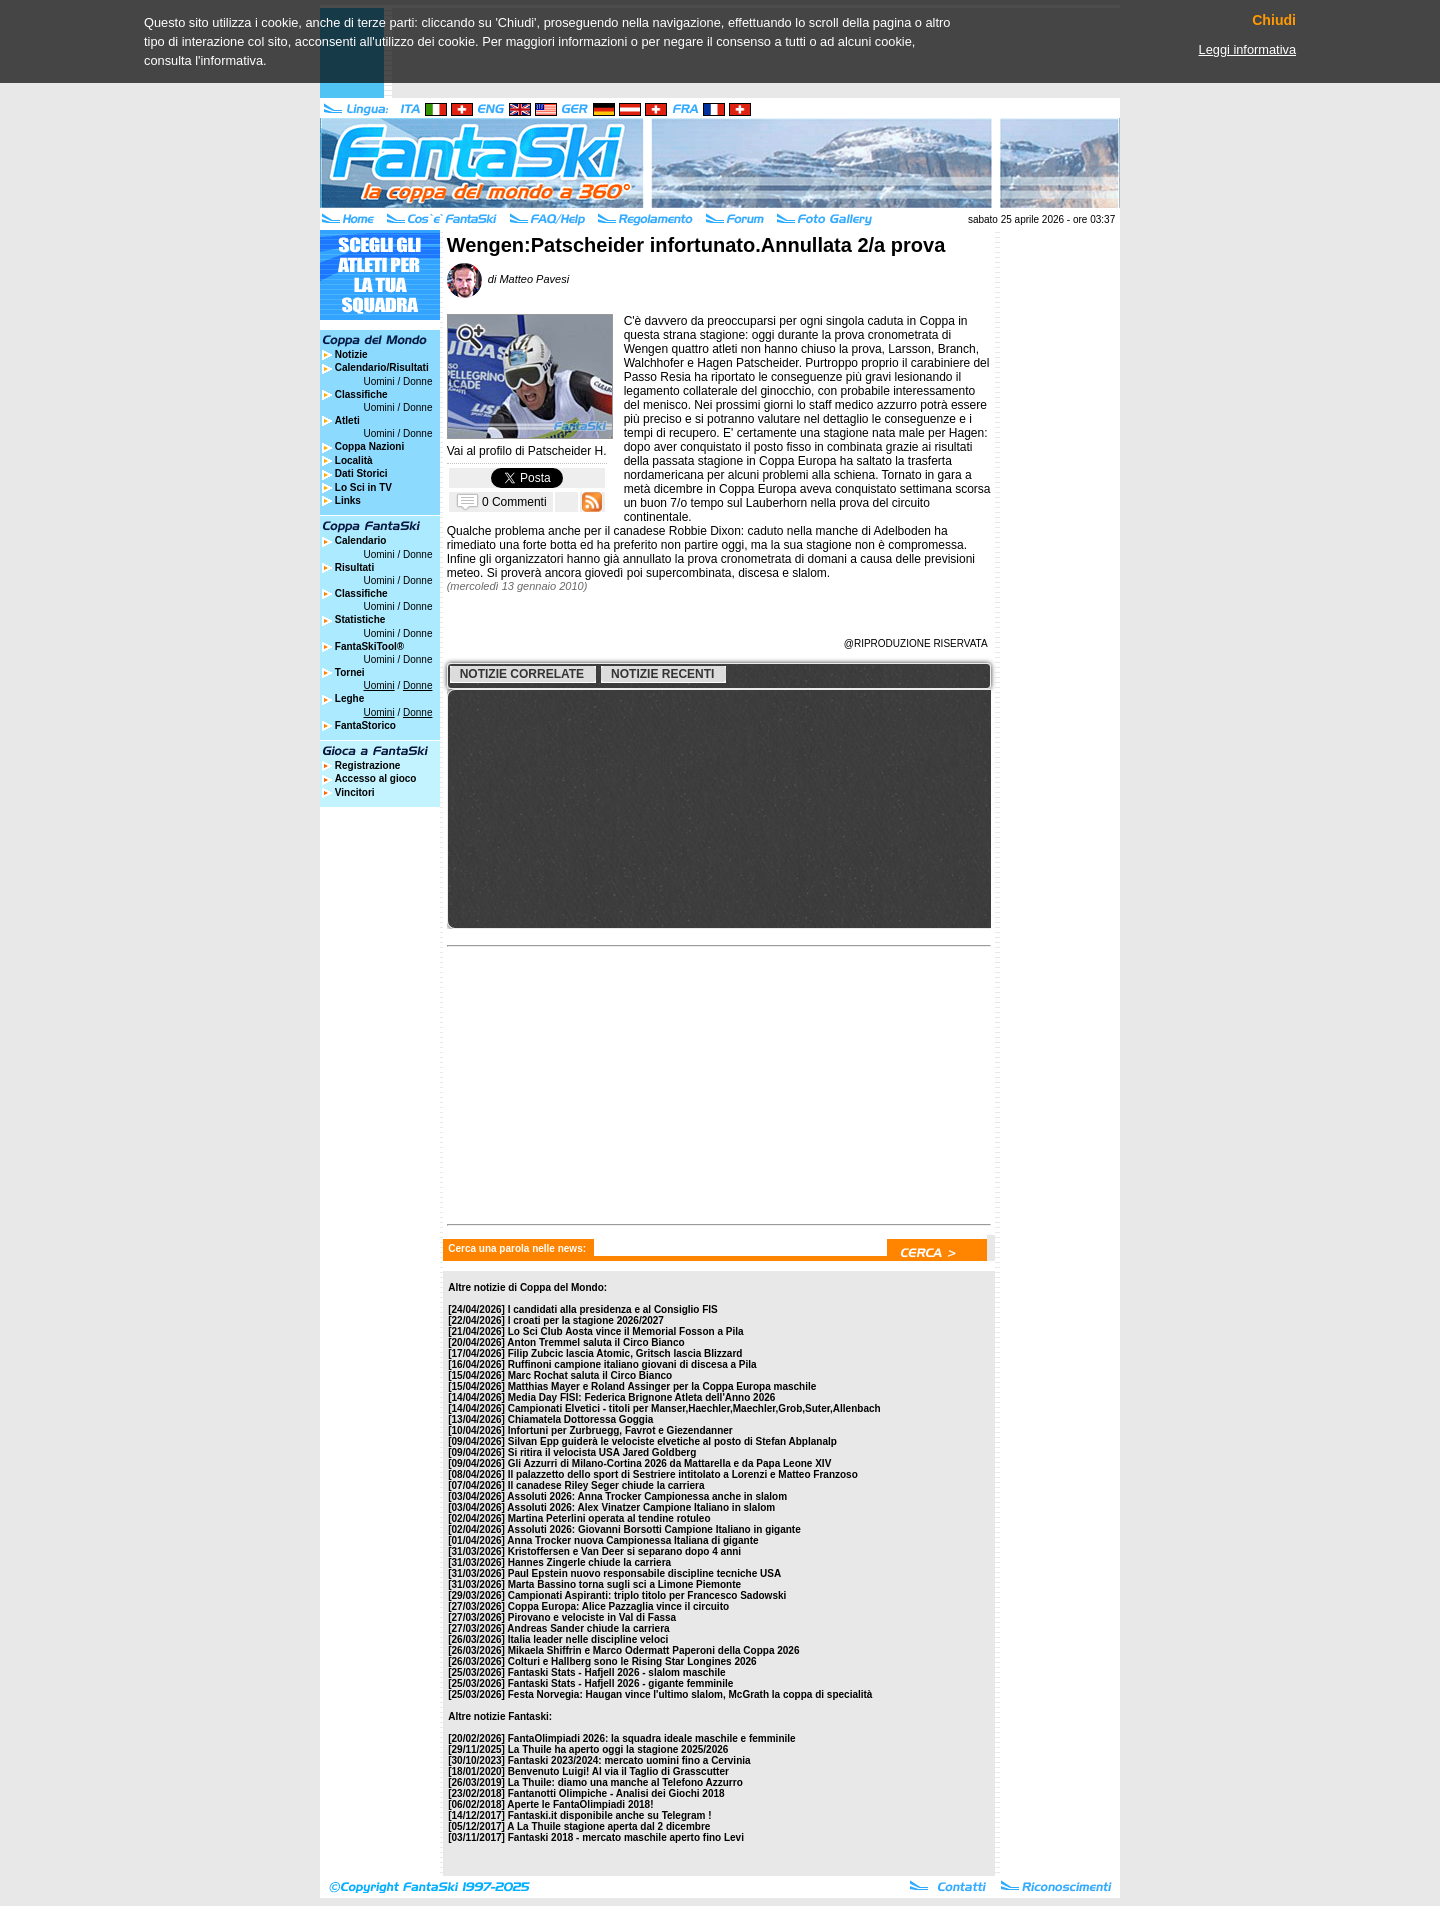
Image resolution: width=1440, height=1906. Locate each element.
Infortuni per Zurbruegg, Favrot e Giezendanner (620, 1430)
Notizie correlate (522, 674)
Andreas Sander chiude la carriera (588, 1628)
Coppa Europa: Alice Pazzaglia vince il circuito (618, 1606)
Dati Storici (361, 473)
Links (348, 500)
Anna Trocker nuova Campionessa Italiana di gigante (632, 1540)
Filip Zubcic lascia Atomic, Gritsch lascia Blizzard (625, 1353)
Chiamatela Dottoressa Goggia (581, 1419)
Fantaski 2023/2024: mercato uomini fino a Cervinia (629, 1760)
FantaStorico (365, 725)
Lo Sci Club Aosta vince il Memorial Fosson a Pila (626, 1331)
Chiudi (1274, 20)
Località (354, 460)
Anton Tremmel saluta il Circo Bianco (595, 1342)
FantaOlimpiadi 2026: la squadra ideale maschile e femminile (652, 1738)
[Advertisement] (600, 1080)
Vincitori (355, 792)
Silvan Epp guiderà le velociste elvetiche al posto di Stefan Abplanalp (672, 1441)
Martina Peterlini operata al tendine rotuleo (609, 1518)
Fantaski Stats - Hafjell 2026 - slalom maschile (617, 1672)
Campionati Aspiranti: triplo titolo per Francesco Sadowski (647, 1595)
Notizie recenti (662, 674)
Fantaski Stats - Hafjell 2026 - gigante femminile (621, 1683)
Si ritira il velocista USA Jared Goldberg (602, 1452)
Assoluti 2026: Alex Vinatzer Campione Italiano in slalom (641, 1507)
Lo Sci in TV (363, 487)
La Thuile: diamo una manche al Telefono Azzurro (625, 1782)
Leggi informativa (1247, 49)
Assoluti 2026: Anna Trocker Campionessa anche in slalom (647, 1496)
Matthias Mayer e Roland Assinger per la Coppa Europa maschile (662, 1386)
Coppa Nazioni (369, 446)
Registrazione (368, 765)
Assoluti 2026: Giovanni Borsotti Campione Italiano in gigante (653, 1529)
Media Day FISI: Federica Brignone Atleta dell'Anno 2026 (642, 1397)
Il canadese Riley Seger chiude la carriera (606, 1485)
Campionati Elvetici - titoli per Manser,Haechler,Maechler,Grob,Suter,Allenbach (694, 1408)
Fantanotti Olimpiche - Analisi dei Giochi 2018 (616, 1793)
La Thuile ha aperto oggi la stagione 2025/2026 (618, 1749)
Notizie (351, 354)
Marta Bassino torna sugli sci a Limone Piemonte (624, 1584)
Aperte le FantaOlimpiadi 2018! (580, 1804)
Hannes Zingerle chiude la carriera (589, 1562)
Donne (417, 381)
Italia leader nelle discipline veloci (588, 1639)
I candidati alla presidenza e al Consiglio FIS (613, 1309)
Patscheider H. (567, 451)
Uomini (379, 381)
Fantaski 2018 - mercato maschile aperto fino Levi (626, 1837)
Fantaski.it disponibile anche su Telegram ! (610, 1815)
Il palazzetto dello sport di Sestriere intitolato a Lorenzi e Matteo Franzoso (683, 1474)
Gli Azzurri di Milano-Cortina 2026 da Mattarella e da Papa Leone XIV (670, 1463)
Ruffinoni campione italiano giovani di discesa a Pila (632, 1364)
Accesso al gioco (376, 778)
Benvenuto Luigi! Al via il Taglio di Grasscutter (618, 1771)
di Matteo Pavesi (508, 279)
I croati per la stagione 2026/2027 (586, 1320)
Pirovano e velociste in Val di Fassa (592, 1617)
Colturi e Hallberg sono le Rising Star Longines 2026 (632, 1661)
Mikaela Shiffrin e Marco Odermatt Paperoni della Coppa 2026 (654, 1650)
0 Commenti (514, 501)
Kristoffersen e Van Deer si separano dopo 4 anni (624, 1551)
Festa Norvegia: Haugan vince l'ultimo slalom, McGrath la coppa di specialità (690, 1694)
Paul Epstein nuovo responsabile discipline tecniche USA (644, 1573)
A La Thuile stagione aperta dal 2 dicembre (608, 1826)
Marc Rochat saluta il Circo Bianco (590, 1375)
